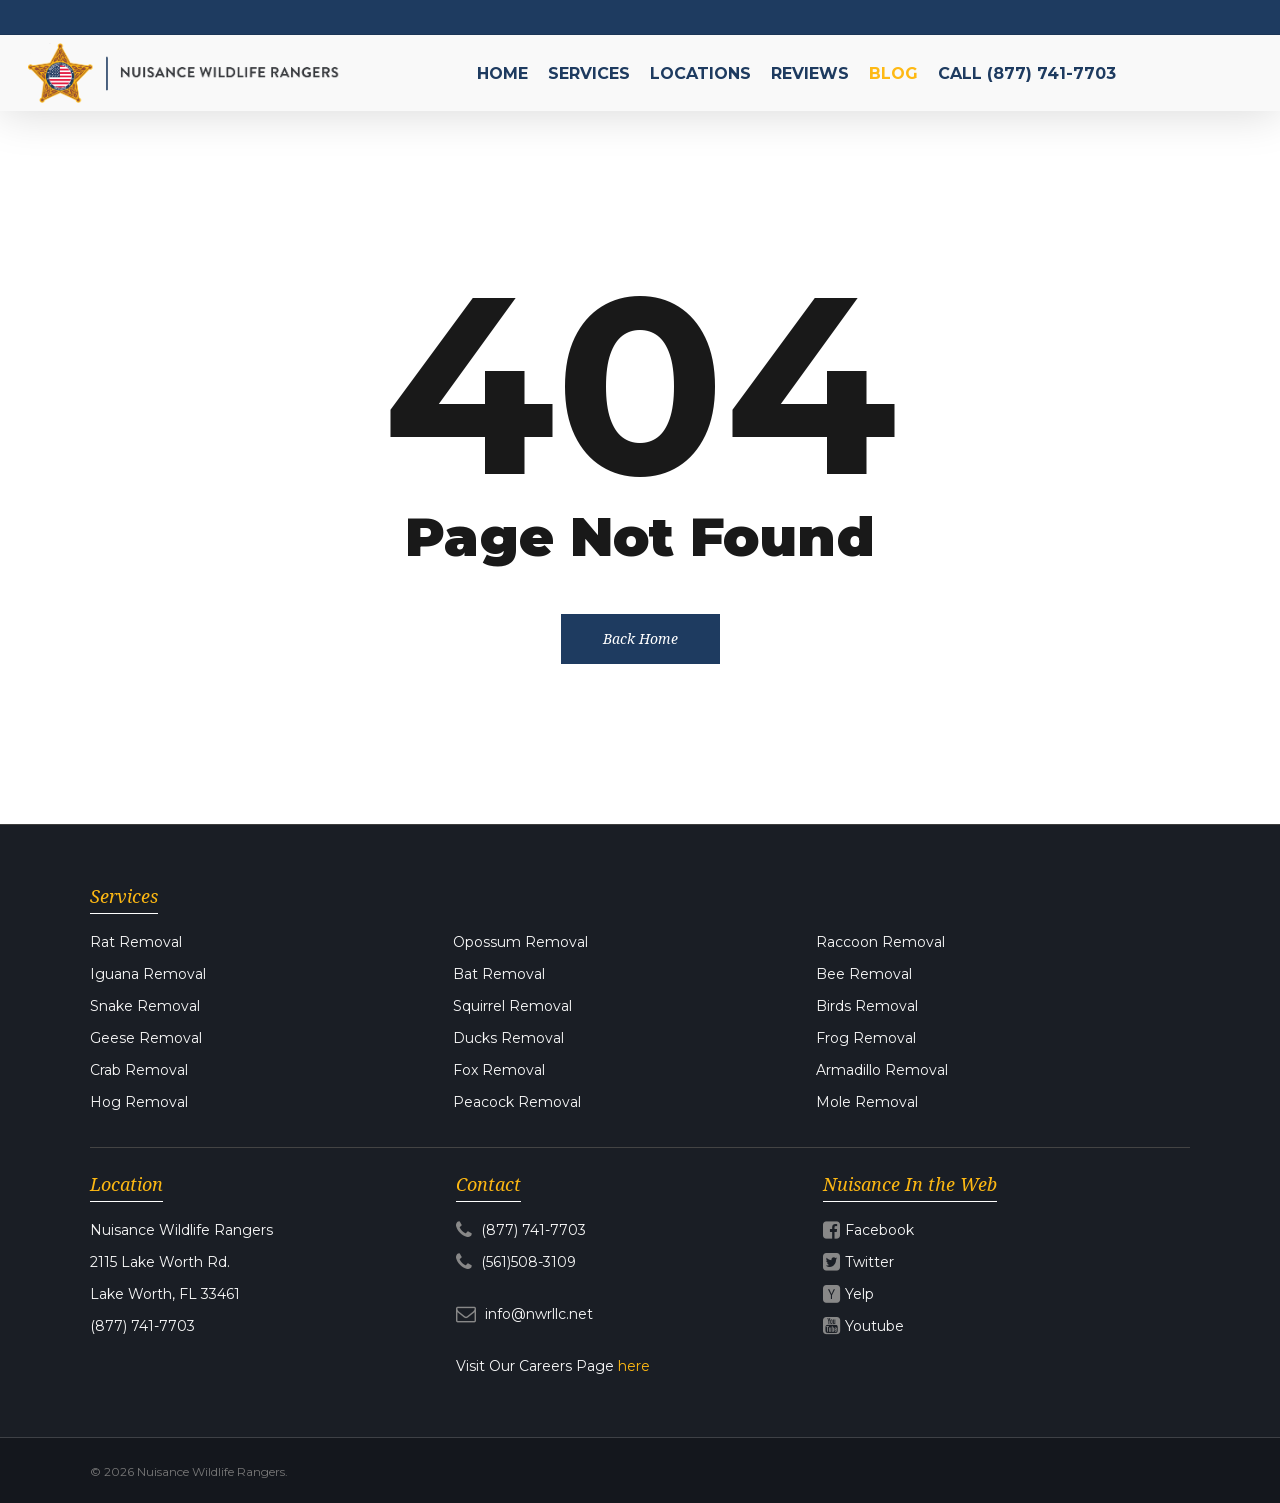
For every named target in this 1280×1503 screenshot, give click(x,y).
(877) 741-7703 (521, 1230)
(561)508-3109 (516, 1262)
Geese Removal (146, 1038)
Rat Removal (136, 942)
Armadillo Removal (882, 1070)
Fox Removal (499, 1070)
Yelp (859, 1294)
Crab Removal (139, 1070)
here (634, 1366)
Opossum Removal (520, 942)
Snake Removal (145, 1006)
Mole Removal (867, 1102)
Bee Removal (864, 974)
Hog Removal (139, 1102)
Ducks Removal (508, 1038)
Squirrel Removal (512, 1006)
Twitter (869, 1262)
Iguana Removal (148, 974)
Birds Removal (867, 1006)
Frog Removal (866, 1038)
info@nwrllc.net (524, 1314)
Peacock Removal (517, 1102)
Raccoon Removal (880, 942)
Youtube (874, 1326)
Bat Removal (499, 974)
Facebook (879, 1230)
